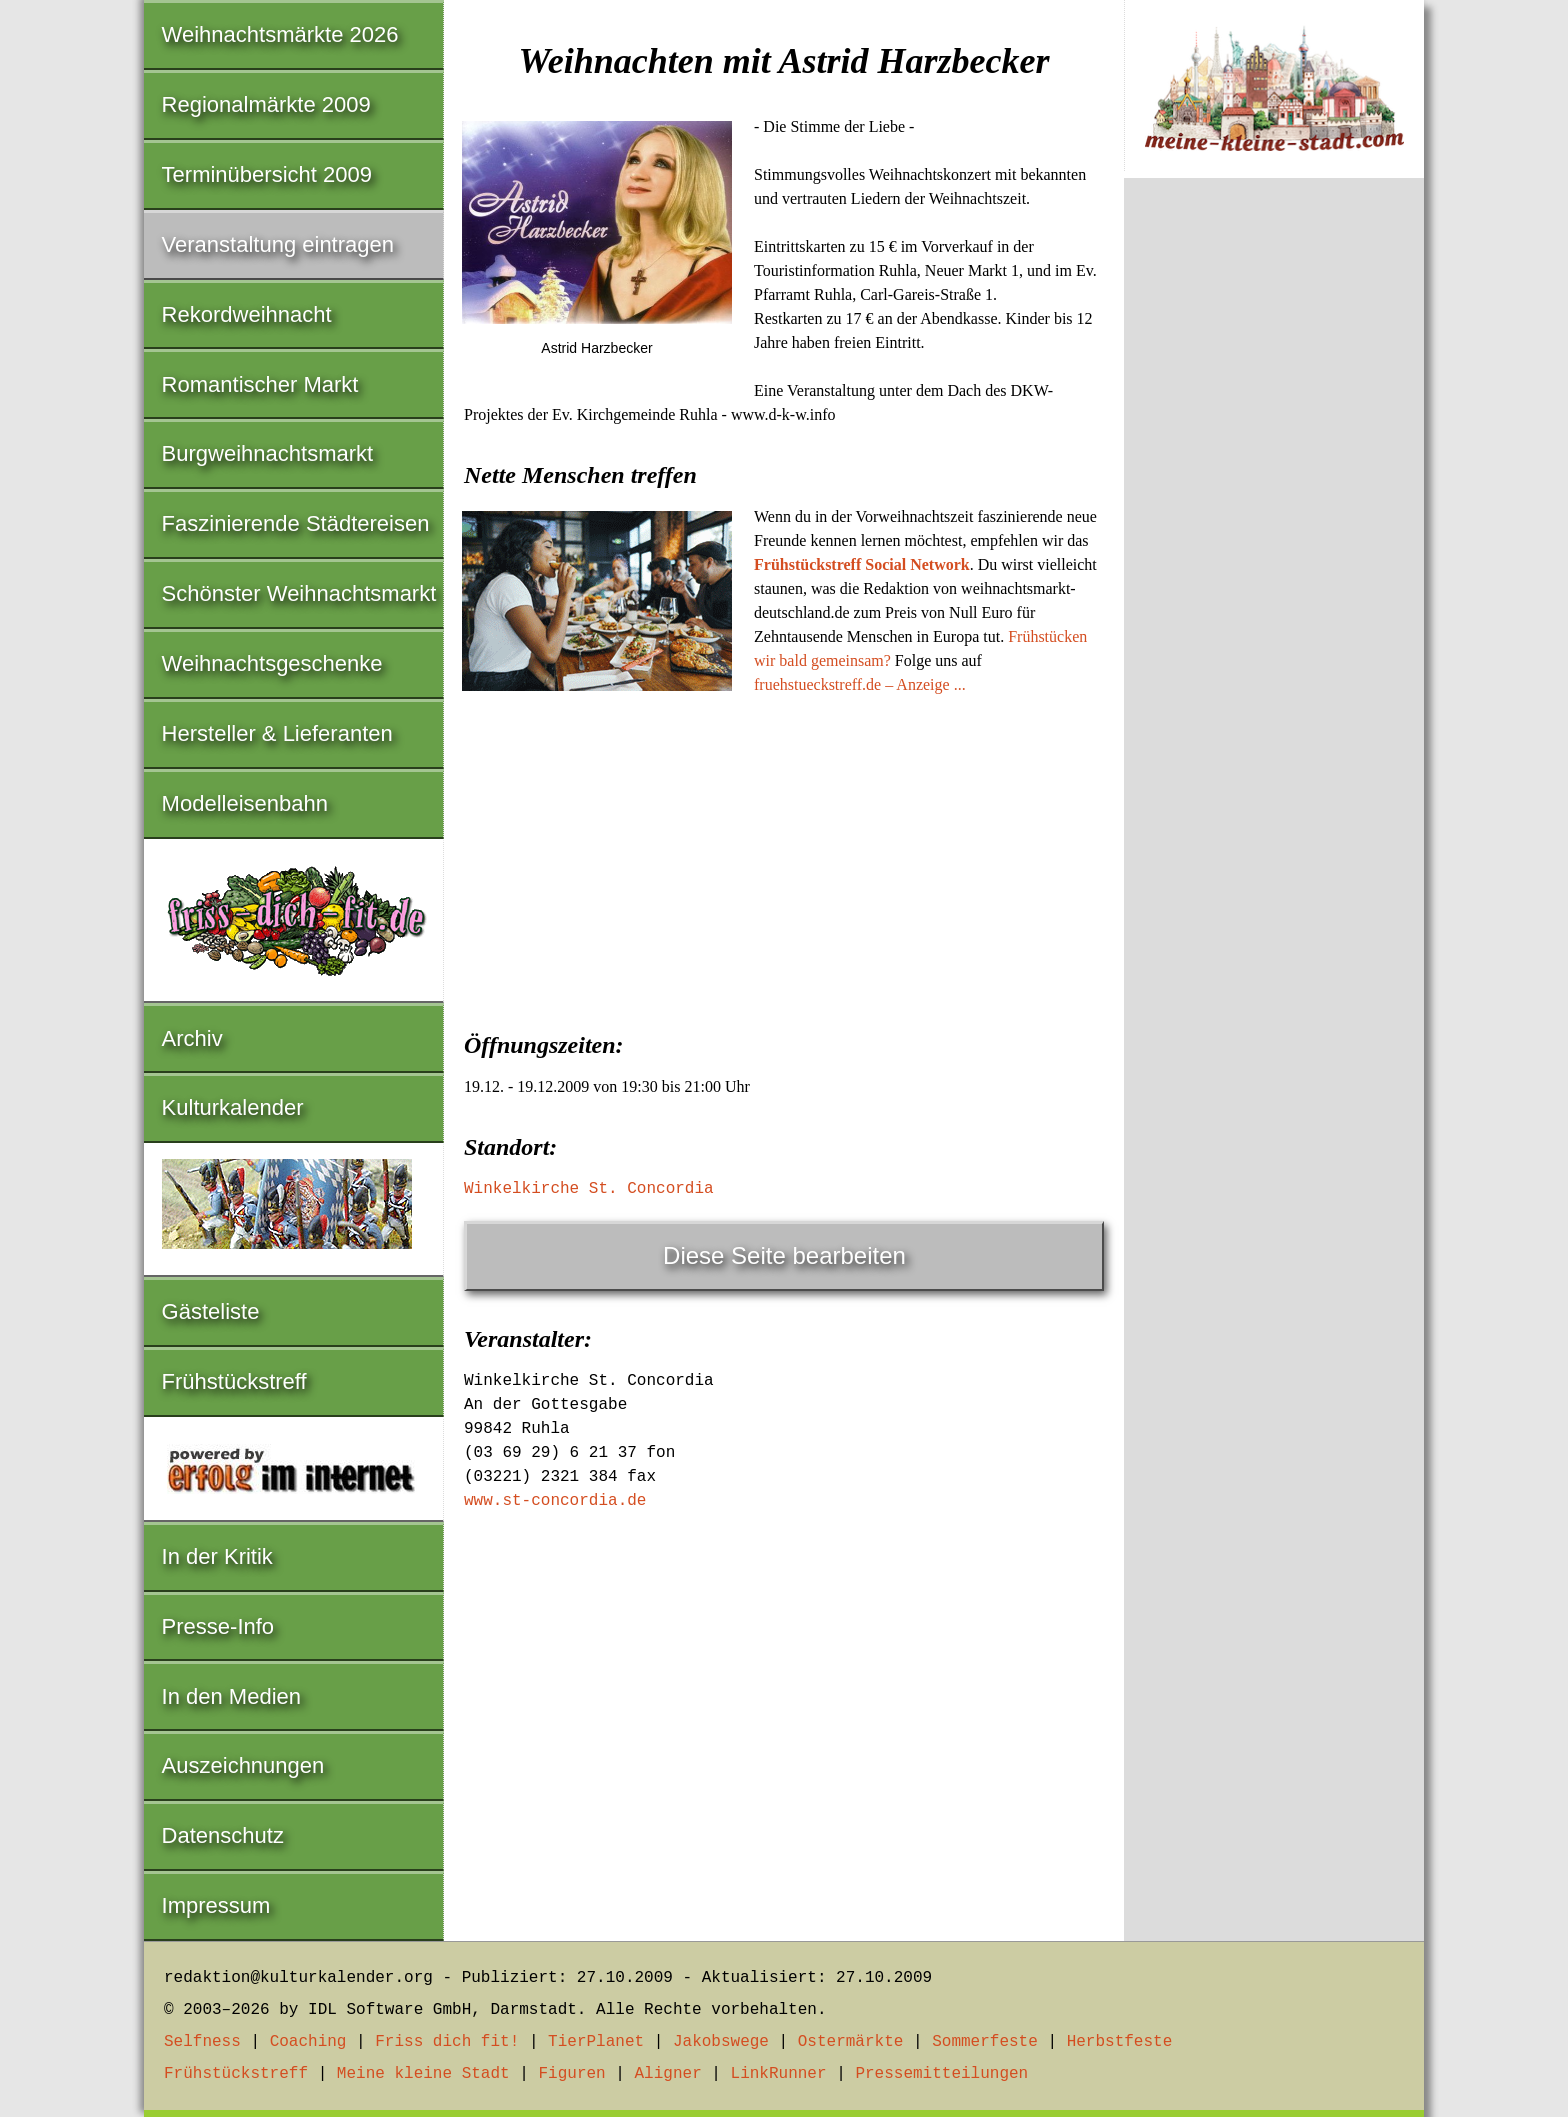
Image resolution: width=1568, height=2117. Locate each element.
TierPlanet (596, 2042)
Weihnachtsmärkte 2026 (280, 34)
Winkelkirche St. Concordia (589, 1189)
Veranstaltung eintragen (278, 244)
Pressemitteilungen (941, 2074)
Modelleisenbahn (245, 803)
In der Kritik (217, 1556)
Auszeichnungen (243, 1765)
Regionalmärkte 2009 (266, 104)
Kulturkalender (233, 1107)
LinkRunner (779, 2074)
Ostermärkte (851, 2042)
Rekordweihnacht (247, 314)
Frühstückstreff (234, 1381)
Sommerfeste (985, 2042)
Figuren (571, 2074)
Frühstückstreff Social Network (862, 564)
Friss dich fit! (447, 2042)
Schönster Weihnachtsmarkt (299, 593)
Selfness (202, 2042)
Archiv (192, 1038)
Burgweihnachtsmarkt (268, 453)
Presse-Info (218, 1626)
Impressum (216, 1905)
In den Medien (231, 1696)
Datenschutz (223, 1835)
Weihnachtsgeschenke (272, 663)
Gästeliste (211, 1311)
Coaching (308, 2042)
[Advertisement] (784, 857)
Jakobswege (721, 2042)
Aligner (668, 2074)
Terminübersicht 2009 (267, 174)
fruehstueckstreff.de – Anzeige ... (860, 684)
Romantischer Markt (260, 384)
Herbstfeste (1120, 2042)
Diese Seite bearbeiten (784, 1255)
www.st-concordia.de (555, 1501)
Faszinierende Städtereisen (296, 523)
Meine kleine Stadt (423, 2074)
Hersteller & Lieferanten (277, 733)
